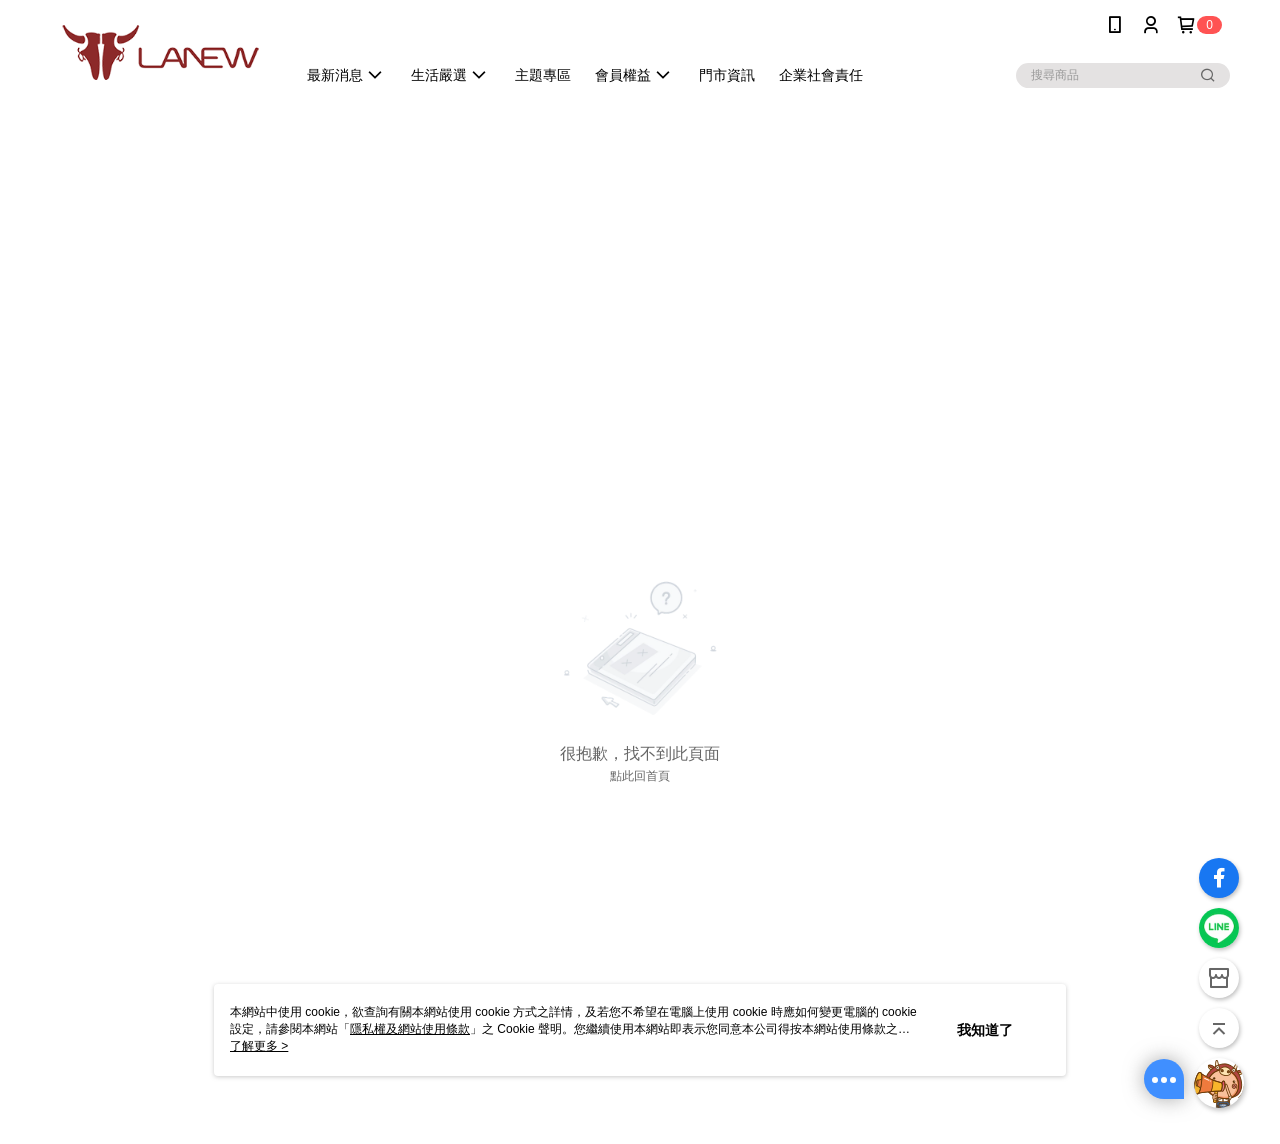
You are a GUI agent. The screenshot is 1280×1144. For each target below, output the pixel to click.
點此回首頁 (640, 776)
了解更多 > (259, 1046)
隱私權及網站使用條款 (410, 1029)
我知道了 (985, 1030)
